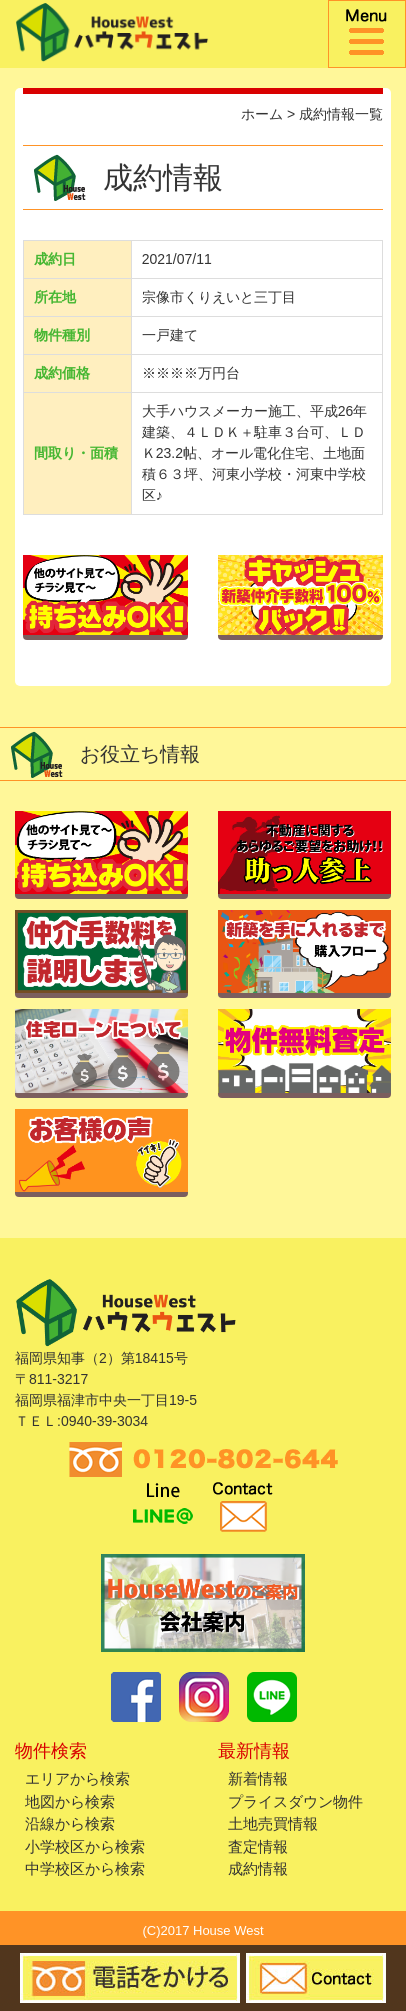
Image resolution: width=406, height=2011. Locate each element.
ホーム (262, 114)
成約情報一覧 (341, 114)
